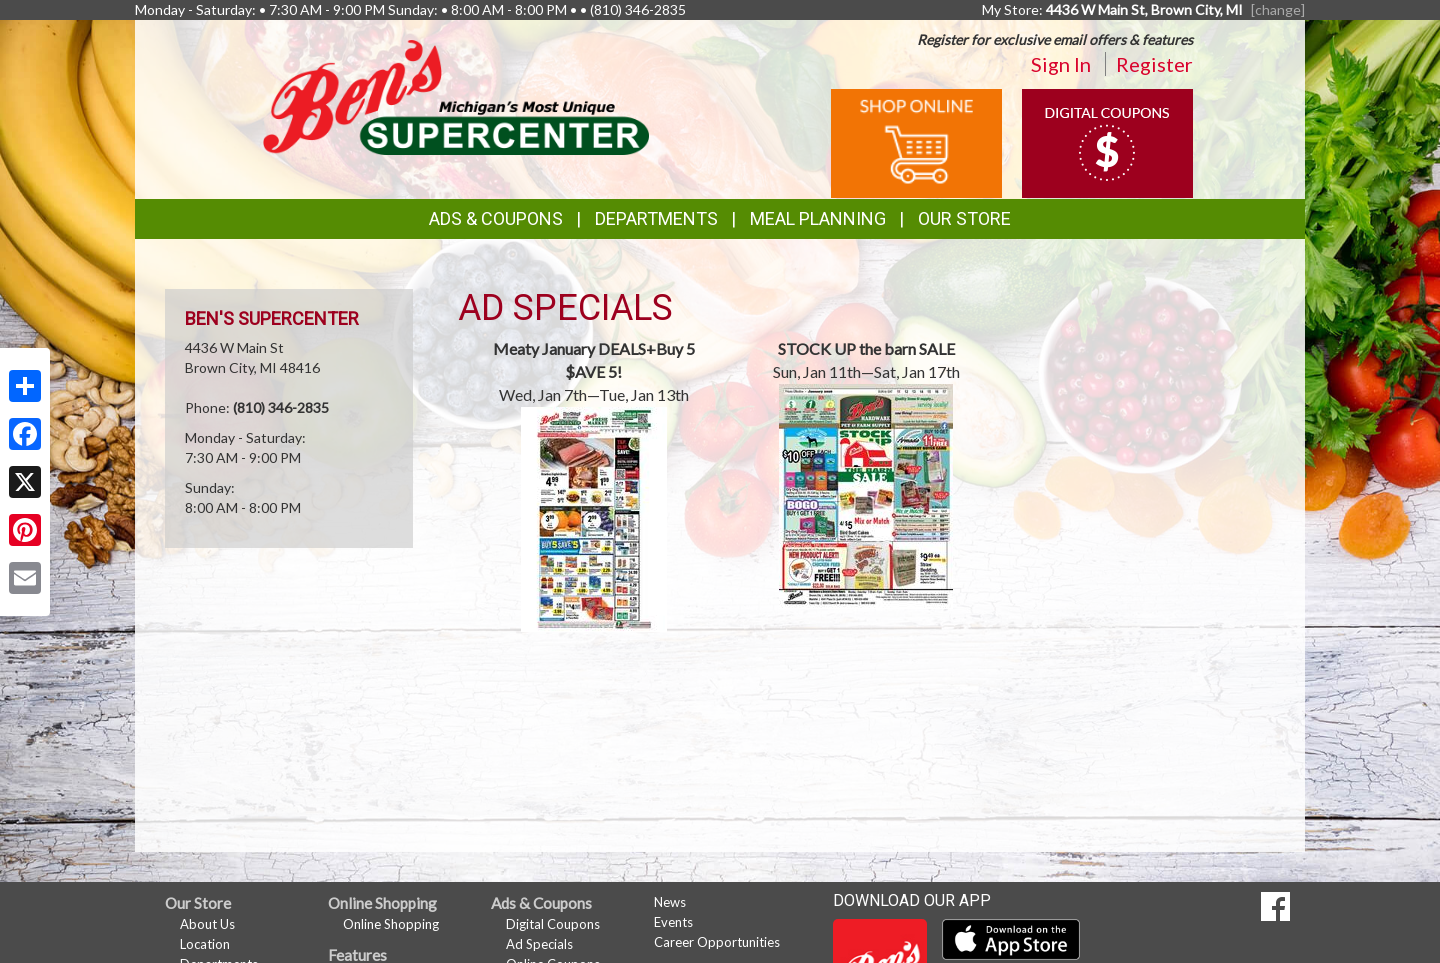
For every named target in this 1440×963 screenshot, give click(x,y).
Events (673, 922)
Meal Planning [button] (818, 218)
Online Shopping (391, 924)
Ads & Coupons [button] (496, 218)
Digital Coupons (553, 924)
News (670, 902)
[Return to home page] (456, 95)
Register (1154, 64)
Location (205, 944)
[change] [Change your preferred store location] (1278, 9)
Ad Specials (539, 944)
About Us (207, 924)
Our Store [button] (964, 218)
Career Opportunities (717, 942)
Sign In (1061, 64)
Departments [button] (656, 218)
